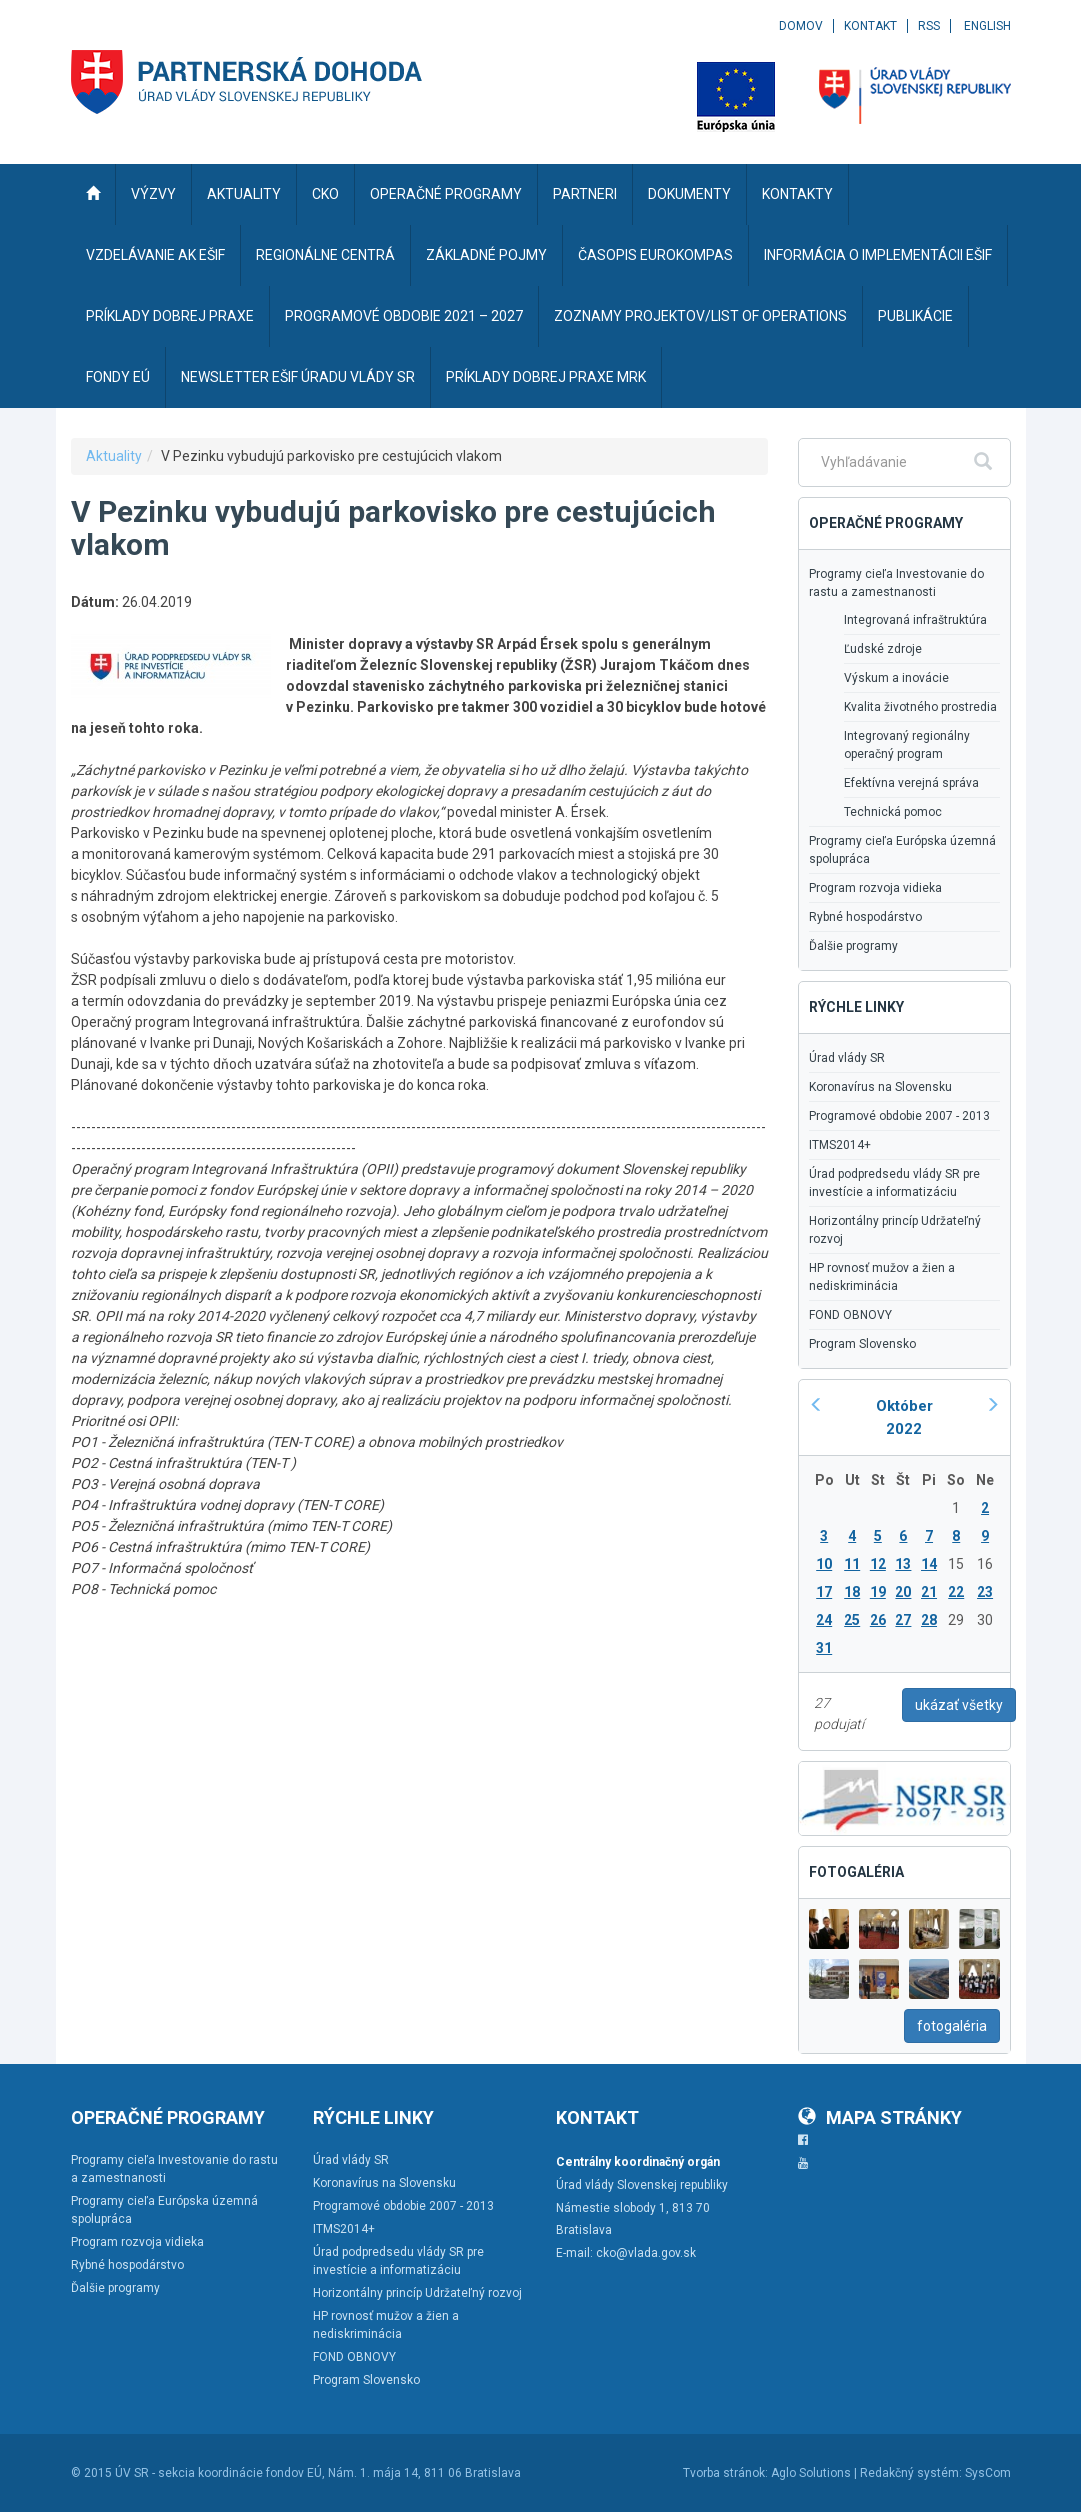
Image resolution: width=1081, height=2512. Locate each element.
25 (852, 1620)
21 (929, 1592)
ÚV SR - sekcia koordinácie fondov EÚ (218, 2473)
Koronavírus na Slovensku (880, 1087)
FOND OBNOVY (850, 1315)
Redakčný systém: (911, 2473)
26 (878, 1620)
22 (956, 1592)
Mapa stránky (880, 2117)
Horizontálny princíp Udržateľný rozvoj (895, 1230)
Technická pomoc (893, 812)
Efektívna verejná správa (911, 783)
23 (985, 1592)
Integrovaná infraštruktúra (915, 620)
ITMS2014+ (840, 1145)
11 (852, 1564)
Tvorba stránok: (725, 2473)
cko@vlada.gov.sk (646, 2253)
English (987, 26)
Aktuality (114, 456)
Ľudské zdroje (883, 649)
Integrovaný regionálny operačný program (907, 745)
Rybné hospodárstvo (865, 917)
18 (852, 1592)
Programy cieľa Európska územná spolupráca (902, 850)
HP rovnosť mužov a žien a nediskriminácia (882, 1277)
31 (824, 1648)
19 (878, 1592)
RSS (929, 26)
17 (824, 1592)
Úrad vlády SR (847, 1058)
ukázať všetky (959, 1705)
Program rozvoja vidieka (875, 888)
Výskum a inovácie (896, 678)
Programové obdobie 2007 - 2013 (899, 1116)
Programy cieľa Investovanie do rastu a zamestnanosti (896, 583)
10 (824, 1564)
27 (903, 1620)
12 (878, 1564)
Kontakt (870, 26)
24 (824, 1620)
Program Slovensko (862, 1344)
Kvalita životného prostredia (920, 707)
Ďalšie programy (853, 946)
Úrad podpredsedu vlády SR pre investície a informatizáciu (894, 1183)
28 (929, 1620)
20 (903, 1592)
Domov (801, 26)
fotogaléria (952, 2026)
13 (903, 1564)
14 (929, 1564)
